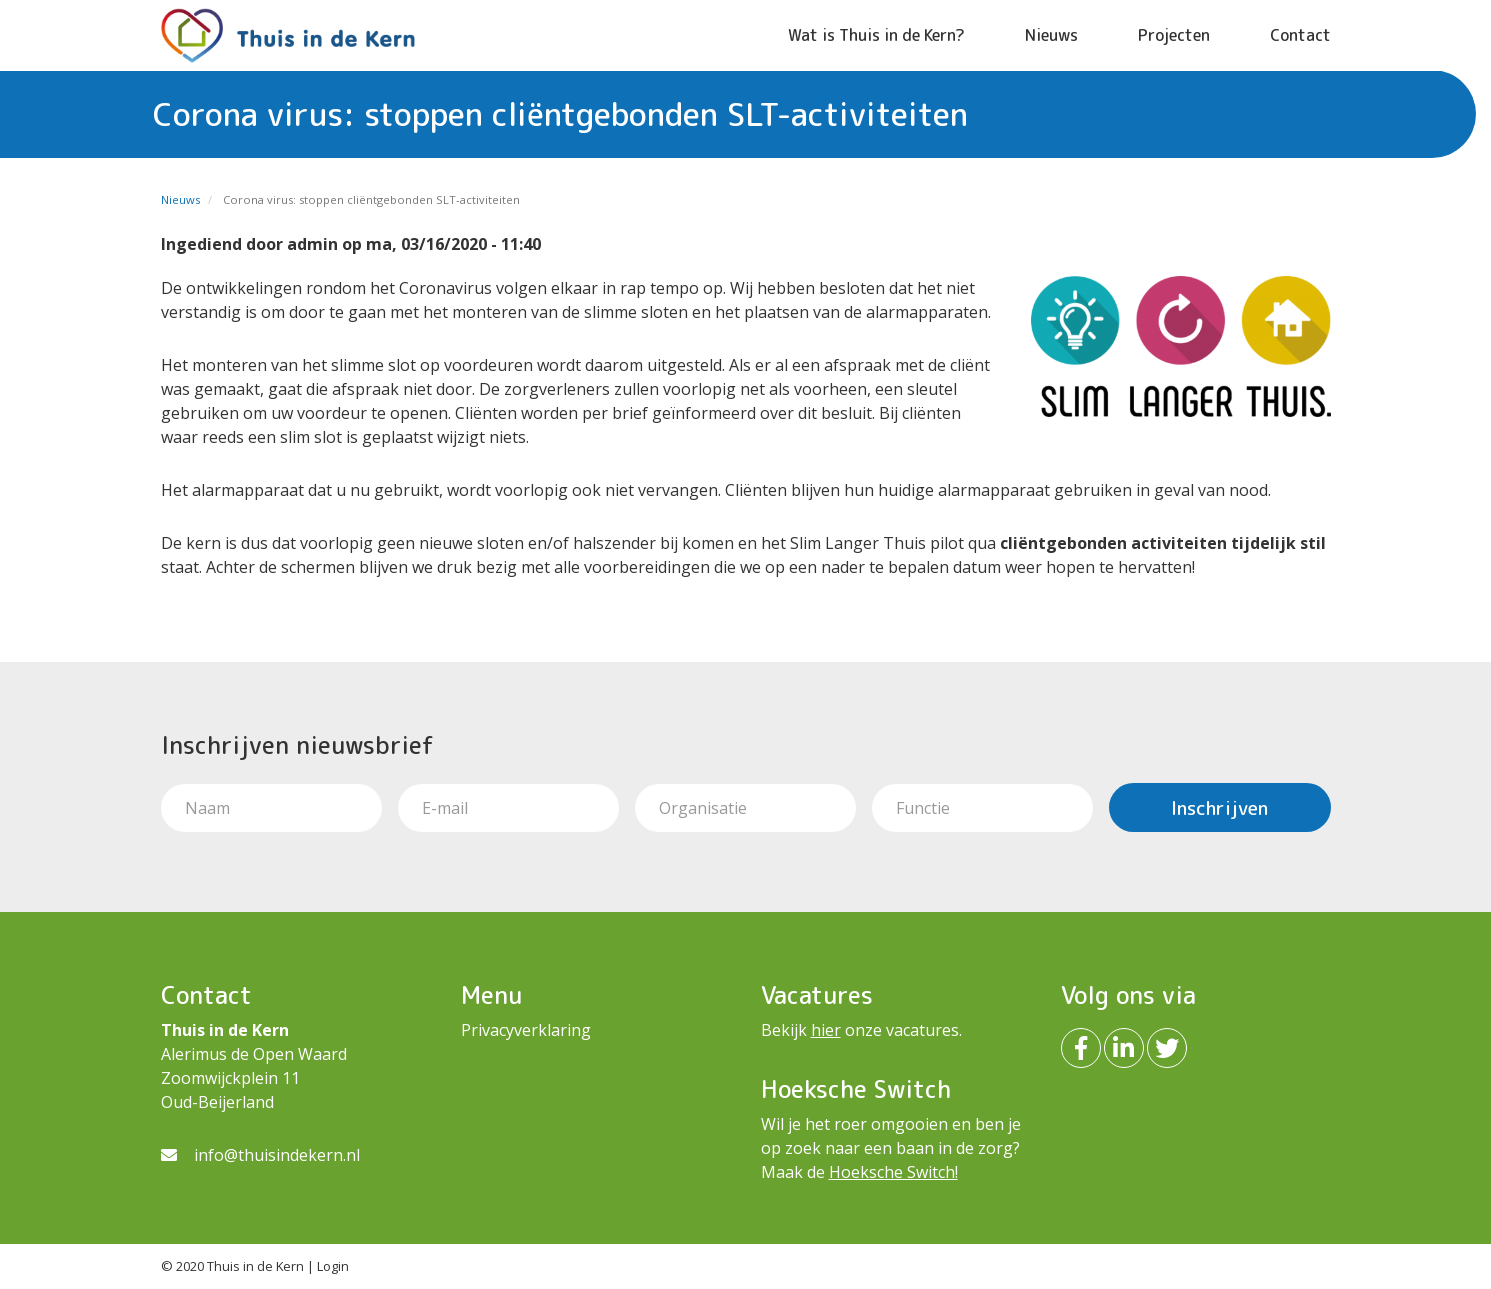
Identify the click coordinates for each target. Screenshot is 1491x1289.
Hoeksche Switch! (893, 1172)
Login (333, 1266)
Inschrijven (1219, 807)
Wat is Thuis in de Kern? (876, 35)
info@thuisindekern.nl (277, 1155)
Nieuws (1051, 35)
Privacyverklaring (526, 1030)
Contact (1300, 35)
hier (826, 1030)
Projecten (1174, 35)
